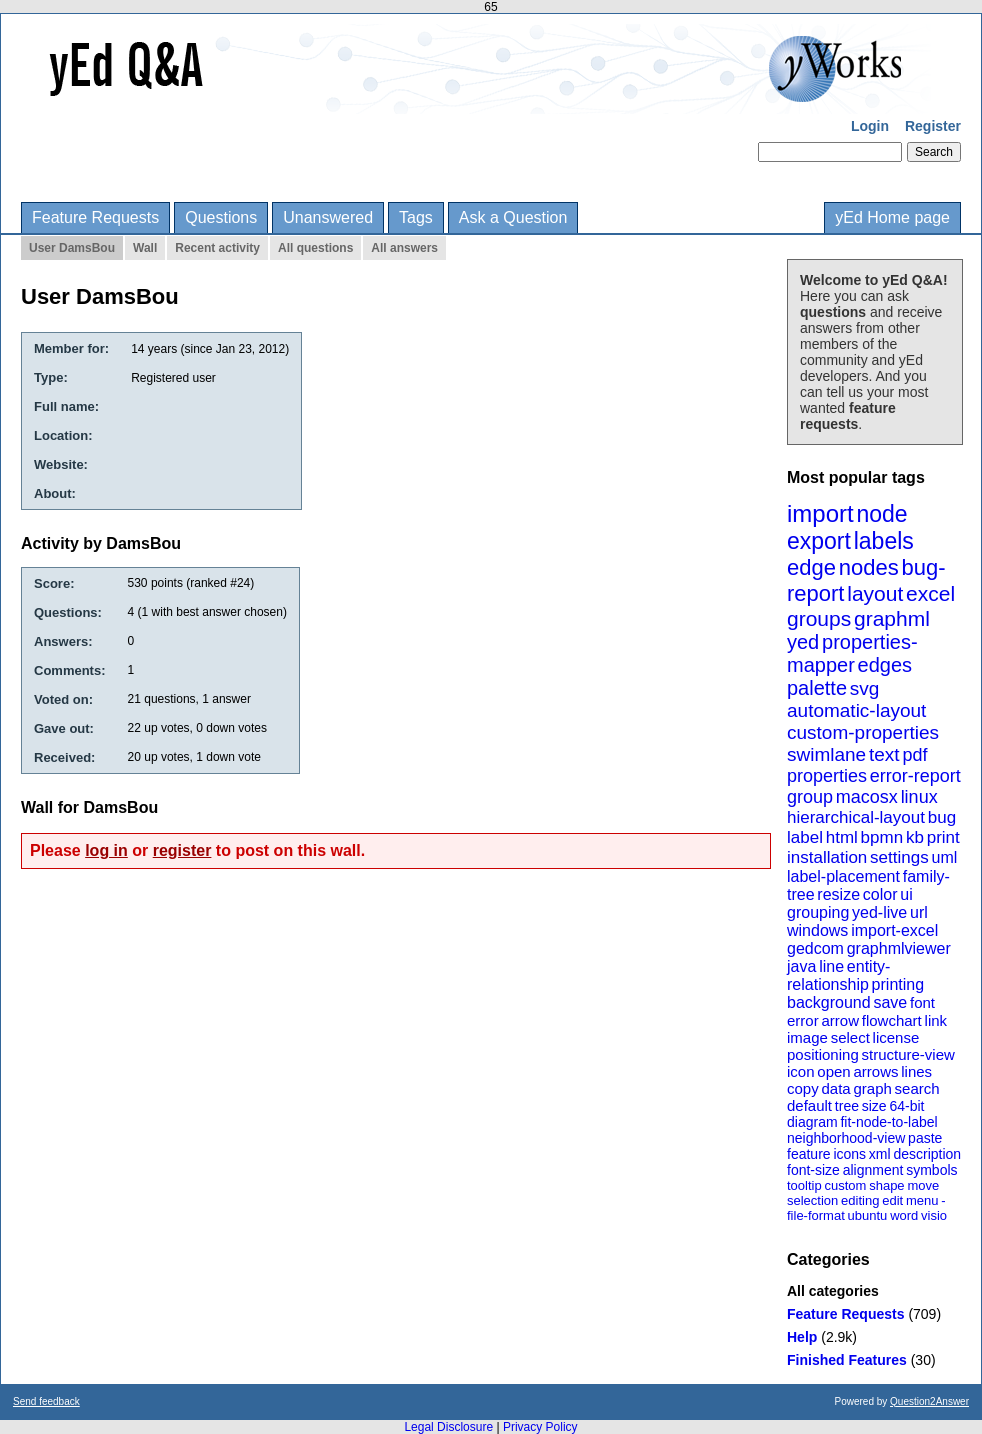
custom (845, 1185)
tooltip (804, 1185)
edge (811, 567)
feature (809, 1154)
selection (812, 1200)
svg (865, 688)
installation (827, 857)
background (829, 1002)
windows (817, 930)
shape (886, 1185)
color (880, 894)
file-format (816, 1215)
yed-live (879, 912)
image (807, 1037)
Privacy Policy (540, 1427)
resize (838, 894)
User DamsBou (72, 248)
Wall (145, 248)
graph (872, 1088)
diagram (812, 1122)
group (810, 797)
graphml (892, 618)
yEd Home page (892, 217)
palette (817, 688)
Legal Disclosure (448, 1427)
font (922, 1002)
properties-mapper (852, 653)
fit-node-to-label (888, 1122)
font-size (813, 1170)
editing (860, 1200)
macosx (867, 797)
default (809, 1105)
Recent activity (217, 248)
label (805, 837)
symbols (931, 1170)
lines (916, 1071)
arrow (840, 1020)
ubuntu (868, 1215)
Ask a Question (513, 217)
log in (106, 850)
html (842, 837)
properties (827, 776)
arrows (875, 1071)
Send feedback (46, 1401)
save (890, 1002)
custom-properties (863, 732)
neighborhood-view (846, 1138)
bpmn (882, 837)
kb (915, 837)
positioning (823, 1054)
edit (892, 1200)
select (850, 1037)
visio (934, 1215)
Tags (416, 217)
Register (933, 126)
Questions (221, 217)
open (833, 1071)
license (896, 1037)
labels (884, 541)
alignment (873, 1170)
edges (885, 665)
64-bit (906, 1106)
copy (803, 1088)
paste (925, 1138)
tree (847, 1106)
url (919, 912)
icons (849, 1154)
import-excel (894, 930)
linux (919, 797)
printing (898, 984)
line (831, 966)
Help (802, 1337)
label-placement (843, 876)
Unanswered (328, 217)
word (904, 1215)
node (881, 514)
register (182, 850)
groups (819, 618)
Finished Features (847, 1360)
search (917, 1088)
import (820, 513)
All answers (404, 248)
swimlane (826, 754)
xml (880, 1154)
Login (870, 126)
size (874, 1106)
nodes (869, 567)
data (835, 1088)
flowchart (892, 1020)
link (936, 1020)
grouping (818, 912)
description (927, 1154)
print (943, 837)
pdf (914, 755)
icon (801, 1071)
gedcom (815, 948)
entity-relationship (838, 975)
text (884, 754)
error (803, 1020)
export (819, 541)
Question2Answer (929, 1401)
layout (875, 593)
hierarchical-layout (856, 817)
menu (922, 1200)
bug (942, 817)
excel (930, 593)
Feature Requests (95, 217)
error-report (915, 776)
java (801, 966)
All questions (315, 248)
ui (906, 894)
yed (803, 642)
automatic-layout (856, 710)
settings (899, 857)
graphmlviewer (899, 948)
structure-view (908, 1054)
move (923, 1185)
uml (944, 857)
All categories (833, 1291)
